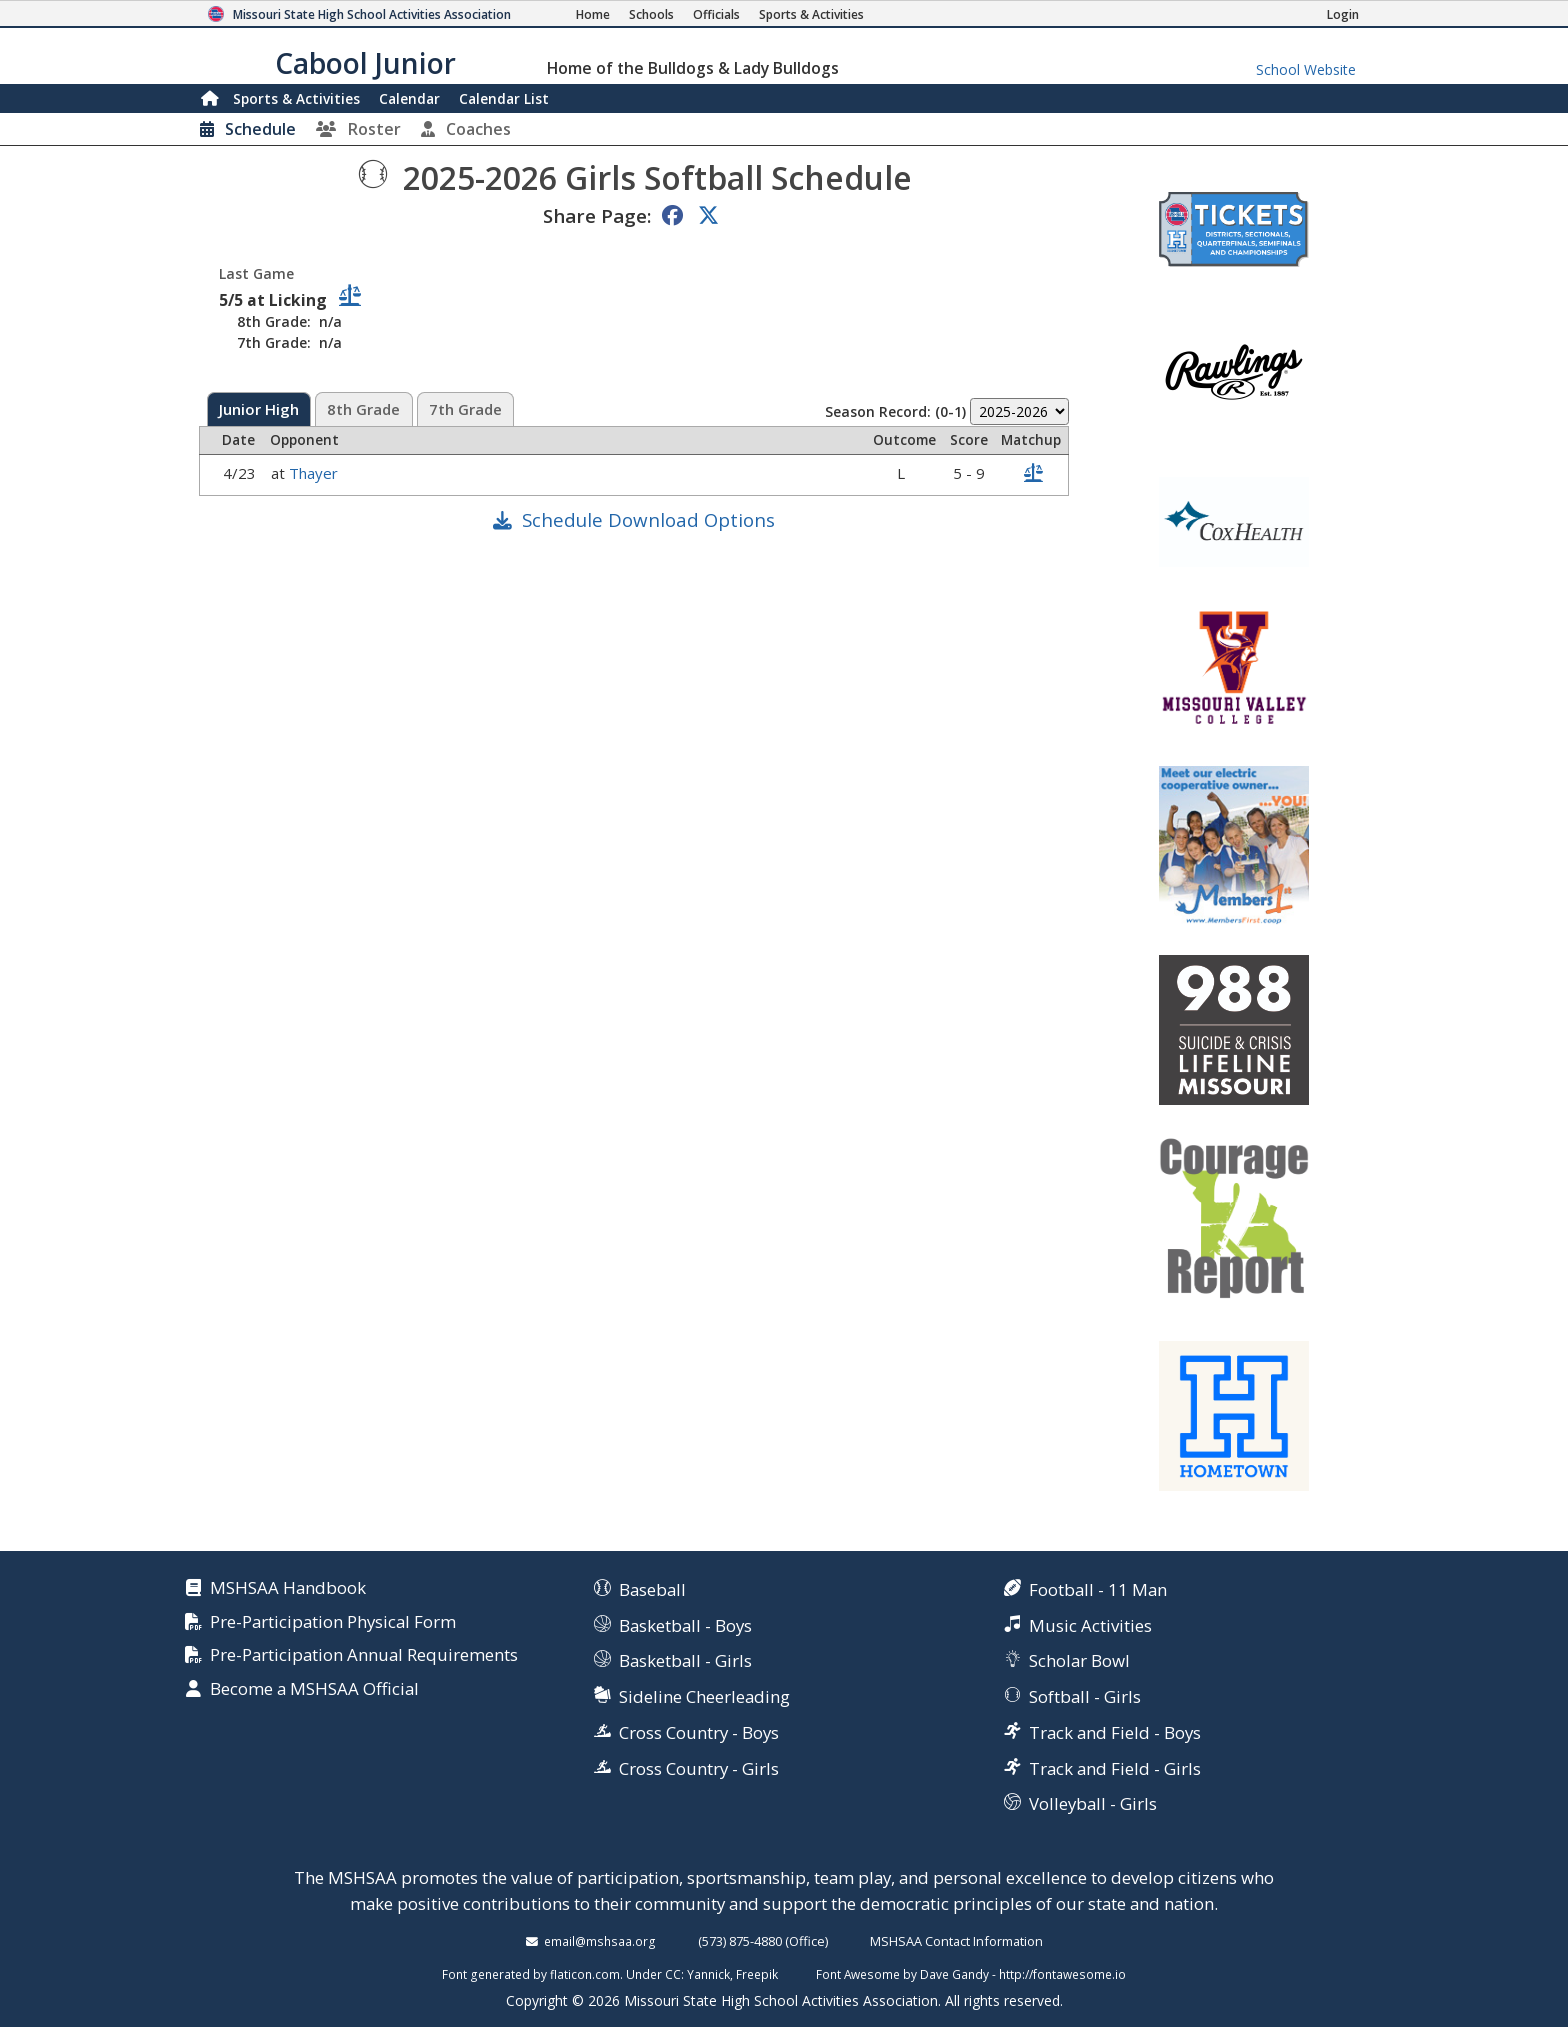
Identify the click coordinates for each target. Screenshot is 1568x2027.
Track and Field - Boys (1115, 1732)
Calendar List (504, 98)
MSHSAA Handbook (288, 1588)
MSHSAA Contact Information (956, 1941)
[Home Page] (593, 14)
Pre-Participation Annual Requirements (364, 1655)
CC (673, 1974)
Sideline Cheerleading (704, 1696)
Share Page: (597, 215)
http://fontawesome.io (1062, 1974)
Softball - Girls (1085, 1696)
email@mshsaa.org (600, 1941)
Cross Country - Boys (699, 1732)
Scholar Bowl (1079, 1660)
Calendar (409, 98)
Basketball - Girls (685, 1660)
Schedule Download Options (648, 519)
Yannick (708, 1974)
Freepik (757, 1974)
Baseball (652, 1589)
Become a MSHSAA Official (314, 1689)
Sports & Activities (296, 98)
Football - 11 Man (1098, 1589)
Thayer (315, 473)
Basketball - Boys (685, 1625)
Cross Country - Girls (699, 1768)
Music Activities (1090, 1625)
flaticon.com (585, 1974)
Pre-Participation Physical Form (333, 1622)
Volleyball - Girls (1093, 1803)
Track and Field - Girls (1115, 1768)
